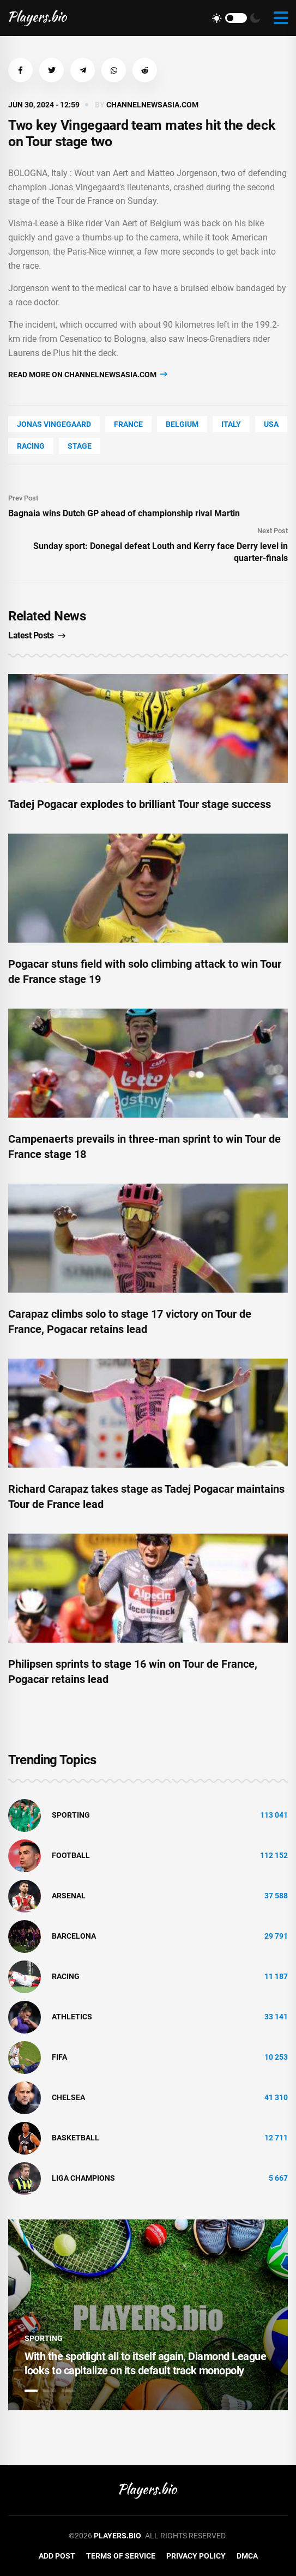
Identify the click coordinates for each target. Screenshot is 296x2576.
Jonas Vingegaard (54, 424)
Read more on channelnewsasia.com (87, 374)
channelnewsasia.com (152, 104)
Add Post (57, 2555)
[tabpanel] (148, 2314)
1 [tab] (31, 2391)
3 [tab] (68, 2391)
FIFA (59, 2057)
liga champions (83, 2178)
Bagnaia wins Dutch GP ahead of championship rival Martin (124, 513)
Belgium (182, 424)
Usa (271, 424)
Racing (31, 446)
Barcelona (74, 1936)
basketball (75, 2137)
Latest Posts (36, 635)
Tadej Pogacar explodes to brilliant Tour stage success (139, 804)
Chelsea (68, 2097)
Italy (231, 424)
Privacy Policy (196, 2555)
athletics (72, 2016)
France (128, 424)
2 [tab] (49, 2391)
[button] (20, 70)
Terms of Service (120, 2555)
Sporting (71, 1815)
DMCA (247, 2555)
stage (80, 446)
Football (71, 1855)
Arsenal (69, 1895)
